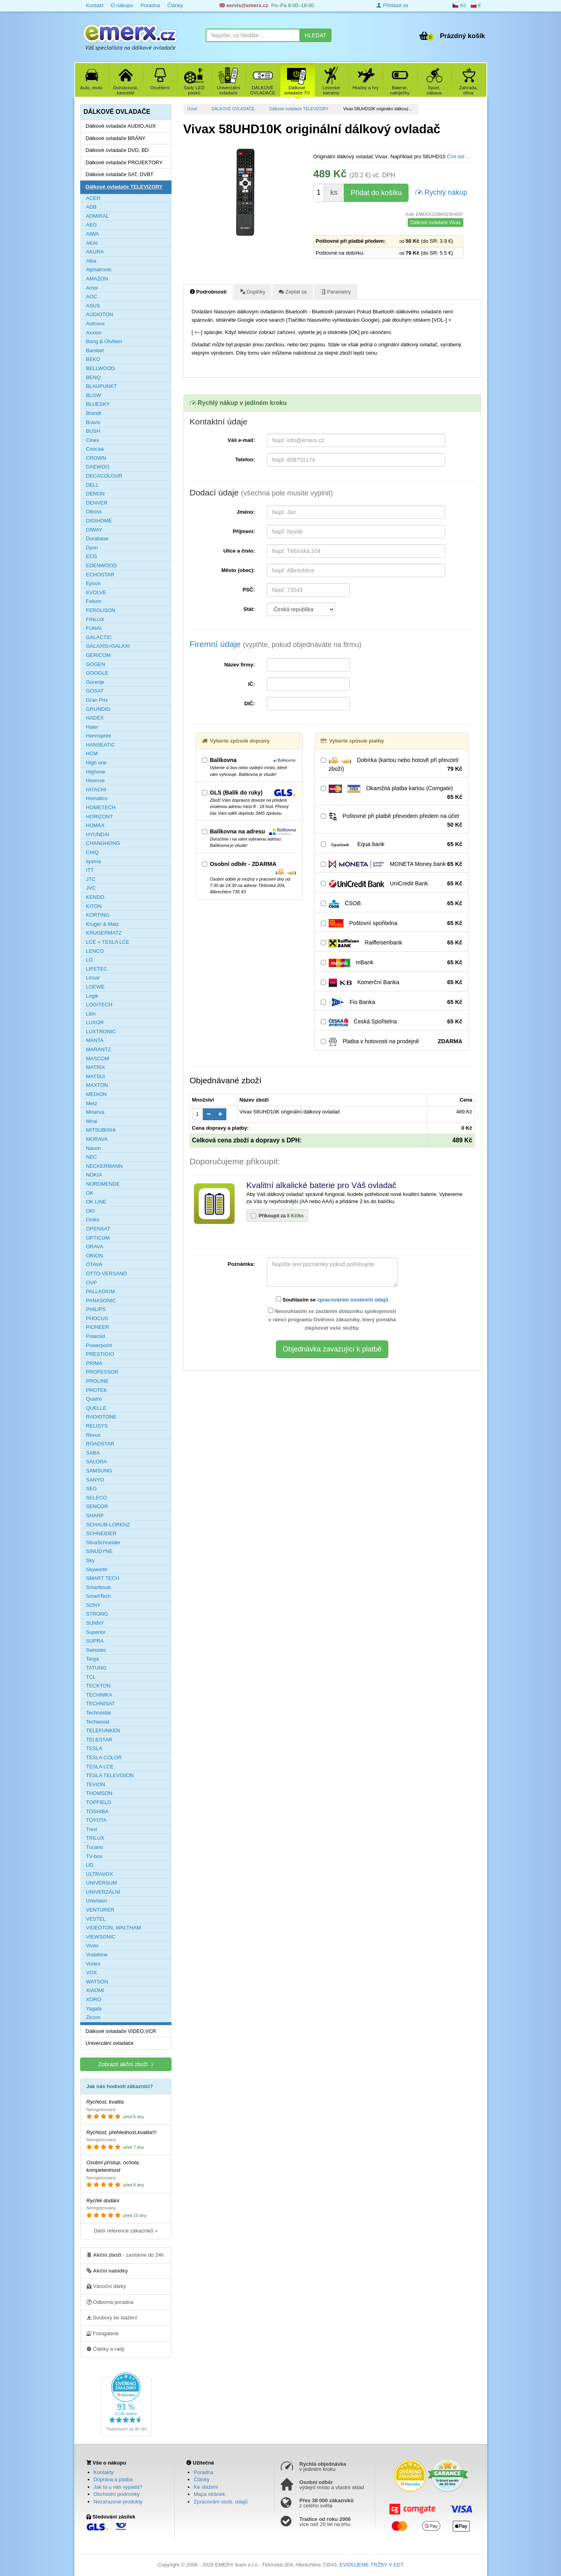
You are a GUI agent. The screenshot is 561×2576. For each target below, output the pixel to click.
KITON (94, 906)
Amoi (92, 288)
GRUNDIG (98, 709)
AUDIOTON (99, 314)
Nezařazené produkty (118, 2502)
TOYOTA (96, 1820)
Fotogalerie (103, 2333)
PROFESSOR (102, 1372)
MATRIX (95, 1067)
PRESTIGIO (100, 1354)
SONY (93, 1605)
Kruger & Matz (102, 924)
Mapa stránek (209, 2494)
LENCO (95, 951)
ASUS (93, 306)
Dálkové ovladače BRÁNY (116, 138)
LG (89, 960)
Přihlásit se (392, 5)
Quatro (94, 1399)
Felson (94, 601)
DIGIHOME (99, 521)
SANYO (95, 1480)
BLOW (93, 395)
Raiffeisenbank (392, 943)
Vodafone (97, 1955)
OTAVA (94, 1264)
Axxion (94, 333)
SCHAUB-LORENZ (108, 1525)
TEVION (95, 1784)
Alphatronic (99, 270)
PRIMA (94, 1363)
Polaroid (95, 1336)
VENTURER (100, 1910)
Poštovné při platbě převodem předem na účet (392, 820)
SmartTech (98, 1596)
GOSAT (95, 691)
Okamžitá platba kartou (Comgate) (392, 793)
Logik (92, 996)
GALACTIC (99, 637)
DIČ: (249, 703)
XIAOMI (95, 1990)
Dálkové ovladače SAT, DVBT (120, 174)
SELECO (96, 1498)
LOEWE (95, 987)
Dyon (92, 548)
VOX (91, 1972)
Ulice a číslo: (239, 551)
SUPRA (95, 1641)
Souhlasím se (332, 1299)
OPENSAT (98, 1229)
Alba (91, 261)
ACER (93, 198)
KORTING (98, 915)
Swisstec (96, 1650)
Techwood (98, 1722)
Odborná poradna (110, 2301)
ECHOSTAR (100, 575)
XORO (93, 1999)
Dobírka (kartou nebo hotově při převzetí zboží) (392, 764)
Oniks (92, 1220)
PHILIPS (96, 1309)
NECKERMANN (104, 1166)
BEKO (93, 359)
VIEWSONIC (101, 1937)
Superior (96, 1632)
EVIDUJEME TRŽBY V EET (371, 2565)
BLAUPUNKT (101, 386)
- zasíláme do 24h (125, 2254)
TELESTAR (99, 1740)
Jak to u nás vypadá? (118, 2487)
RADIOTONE (101, 1417)
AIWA (92, 234)
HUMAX (95, 825)
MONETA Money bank (392, 864)
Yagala (94, 2009)
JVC (91, 888)
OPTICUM (98, 1238)
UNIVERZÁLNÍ (103, 1892)
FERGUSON (101, 610)
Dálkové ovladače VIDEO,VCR (121, 2031)
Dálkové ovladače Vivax (435, 222)
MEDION (96, 1094)
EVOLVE (96, 592)
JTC (91, 879)
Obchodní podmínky (117, 2494)
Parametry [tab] (335, 291)
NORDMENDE (103, 1184)
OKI (90, 1211)
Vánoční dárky (106, 2286)
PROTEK (96, 1390)
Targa (92, 1659)
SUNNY (95, 1623)
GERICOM (98, 655)
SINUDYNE (99, 1551)
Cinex (92, 440)
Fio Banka (392, 1002)
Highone (95, 772)
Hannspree (99, 736)
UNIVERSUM (101, 1883)
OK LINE (96, 1202)
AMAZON (97, 279)
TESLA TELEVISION (110, 1775)
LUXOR (95, 1022)
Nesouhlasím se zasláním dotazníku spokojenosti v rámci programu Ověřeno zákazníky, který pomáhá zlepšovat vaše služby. (332, 1319)
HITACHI (96, 790)
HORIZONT (99, 817)
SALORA (96, 1462)
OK (90, 1193)
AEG (91, 225)
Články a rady (106, 2348)
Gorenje (95, 682)
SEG (91, 1488)
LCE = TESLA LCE (107, 942)
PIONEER (98, 1327)
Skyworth (96, 1569)
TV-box (94, 1856)
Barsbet (95, 350)
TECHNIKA (99, 1695)
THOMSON (99, 1793)
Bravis (93, 422)
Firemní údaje (276, 644)
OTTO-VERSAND (106, 1273)
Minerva (95, 1112)
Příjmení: (244, 531)
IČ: (251, 684)
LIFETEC (96, 969)
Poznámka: (241, 1264)
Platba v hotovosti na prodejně (392, 1041)
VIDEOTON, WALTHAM (113, 1928)
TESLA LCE (100, 1767)
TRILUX (95, 1838)
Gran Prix (97, 700)
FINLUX (95, 619)
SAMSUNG (99, 1471)
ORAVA (95, 1247)
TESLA (94, 1748)
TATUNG (96, 1668)
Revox (93, 1435)
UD (90, 1865)
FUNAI (94, 628)
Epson (93, 583)
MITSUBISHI (101, 1130)
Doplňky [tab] (253, 291)
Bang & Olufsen (104, 341)
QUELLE (96, 1408)
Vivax (92, 1945)
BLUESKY (98, 404)
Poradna (150, 5)
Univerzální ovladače (110, 2043)
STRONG (97, 1614)
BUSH (93, 431)
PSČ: (249, 590)
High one (96, 763)
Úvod (192, 109)
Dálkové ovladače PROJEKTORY (124, 162)
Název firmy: (239, 665)
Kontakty (104, 2472)
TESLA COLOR (104, 1757)
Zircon (93, 2017)
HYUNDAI (98, 834)
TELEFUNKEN (103, 1730)
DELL (92, 485)
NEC (91, 1157)
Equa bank (392, 844)
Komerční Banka (392, 982)
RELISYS (97, 1426)
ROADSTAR (100, 1444)
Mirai (91, 1121)
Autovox (95, 323)
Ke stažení (206, 2487)
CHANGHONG (103, 843)
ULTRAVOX (99, 1874)
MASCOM (98, 1058)
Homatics (97, 798)
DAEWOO (98, 467)
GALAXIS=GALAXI (108, 646)
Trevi (91, 1829)
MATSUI (95, 1076)
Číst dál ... (458, 156)
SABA (93, 1453)
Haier (92, 727)
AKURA (95, 252)
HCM (92, 753)
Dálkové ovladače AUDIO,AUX (121, 126)
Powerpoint (99, 1345)
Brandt (93, 413)
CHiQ (92, 852)
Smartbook (98, 1587)
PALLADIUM (100, 1291)
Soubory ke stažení (112, 2317)
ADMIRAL (97, 216)
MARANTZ (98, 1049)
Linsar (93, 978)
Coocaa (95, 449)
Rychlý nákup (441, 192)
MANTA (95, 1040)
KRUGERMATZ (104, 933)
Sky (90, 1560)
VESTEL (96, 1919)
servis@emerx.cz (244, 5)
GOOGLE (97, 673)
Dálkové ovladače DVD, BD (117, 150)
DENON (95, 494)
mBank (392, 962)
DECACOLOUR (104, 476)
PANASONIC (101, 1300)
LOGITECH (99, 1005)
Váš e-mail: (241, 440)
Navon (93, 1148)
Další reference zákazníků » (126, 2231)
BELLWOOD (100, 368)
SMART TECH (103, 1578)
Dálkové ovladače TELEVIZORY (298, 109)
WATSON (97, 1982)
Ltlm (91, 1014)
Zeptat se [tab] (293, 291)
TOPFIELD (98, 1802)
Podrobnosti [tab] (208, 291)
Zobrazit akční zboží (125, 2064)
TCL (91, 1677)
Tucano (94, 1847)
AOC (91, 296)
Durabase (97, 538)
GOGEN (95, 664)
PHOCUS (97, 1318)
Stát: (249, 609)
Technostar (99, 1713)
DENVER (97, 503)
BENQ (93, 377)
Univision (96, 1901)
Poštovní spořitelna (392, 923)
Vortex (93, 1964)
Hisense (95, 780)
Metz (91, 1103)
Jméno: (246, 512)
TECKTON (98, 1686)
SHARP (95, 1515)
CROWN (96, 458)
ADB (91, 207)
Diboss (94, 511)
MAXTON (97, 1085)
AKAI (92, 243)
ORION (94, 1256)
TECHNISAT (100, 1703)
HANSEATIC (100, 745)
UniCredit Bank (392, 883)
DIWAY (94, 530)
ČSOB (392, 903)
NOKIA (94, 1175)
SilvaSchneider (103, 1542)
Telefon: (245, 460)
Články (175, 5)
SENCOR (97, 1506)
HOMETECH (101, 807)
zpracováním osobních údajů (352, 1300)
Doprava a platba (113, 2479)
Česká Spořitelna (392, 1021)
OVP (91, 1283)
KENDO (95, 897)
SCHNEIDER (101, 1533)
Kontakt (95, 5)
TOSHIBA (97, 1811)
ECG (91, 556)
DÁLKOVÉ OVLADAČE (233, 109)
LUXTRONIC (101, 1032)
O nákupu (122, 5)
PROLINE (97, 1381)
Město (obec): (238, 570)
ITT (90, 870)
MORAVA (97, 1139)
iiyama (93, 861)
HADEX (95, 718)
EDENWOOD (101, 565)
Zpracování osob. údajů (221, 2502)
